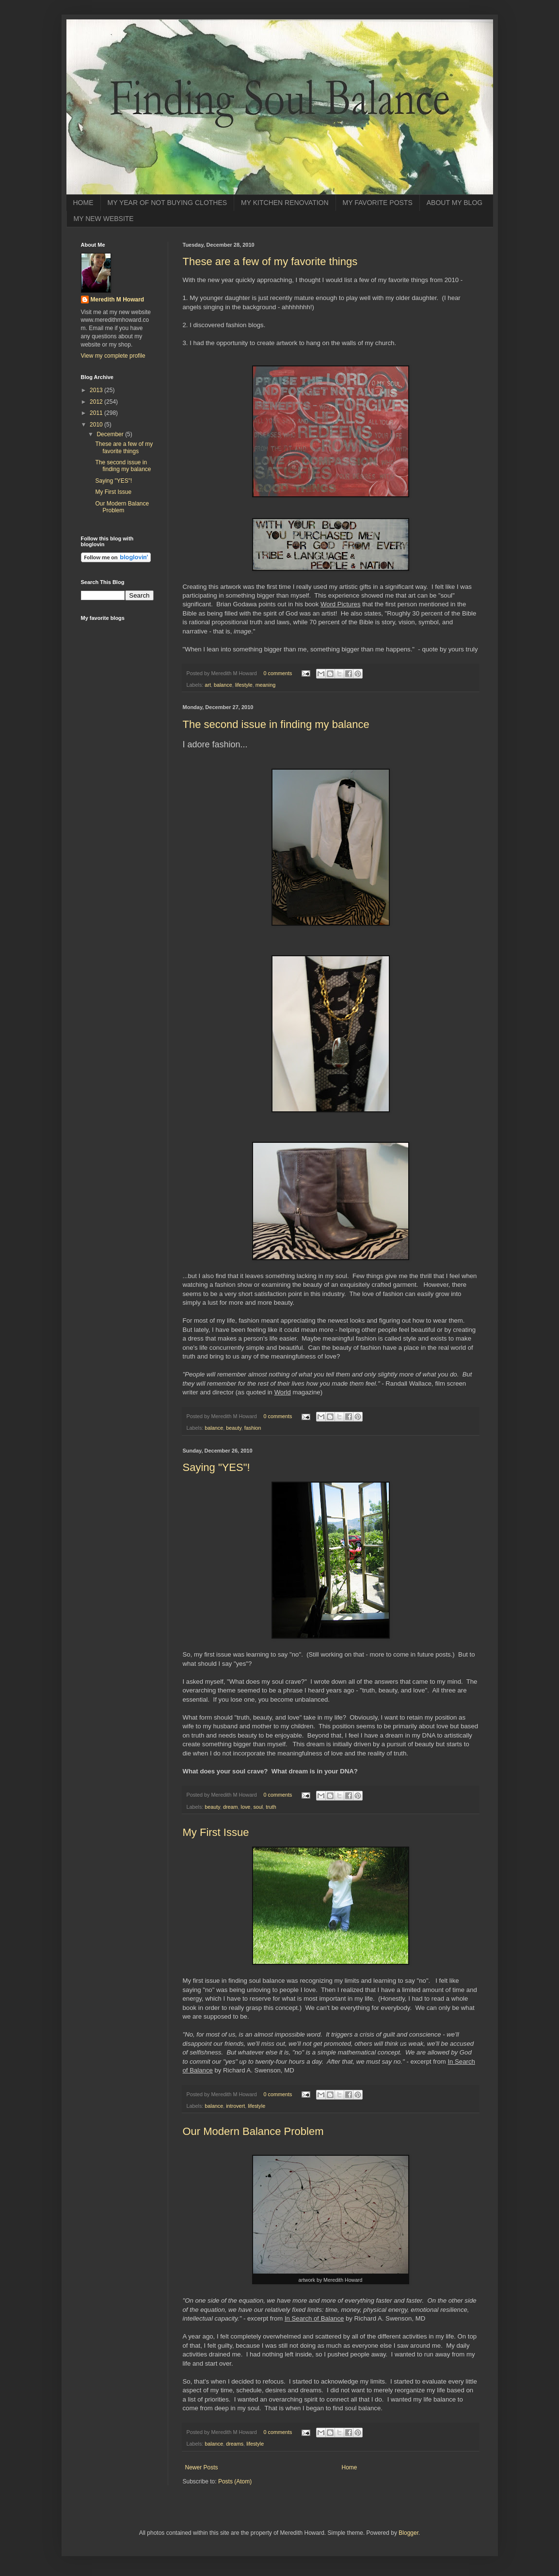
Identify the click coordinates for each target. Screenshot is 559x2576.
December (110, 434)
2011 (97, 413)
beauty (233, 1428)
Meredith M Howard (117, 299)
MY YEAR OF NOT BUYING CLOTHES (167, 202)
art (208, 685)
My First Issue (216, 1832)
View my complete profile (113, 355)
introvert (235, 2106)
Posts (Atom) (235, 2481)
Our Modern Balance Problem (253, 2131)
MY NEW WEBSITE (104, 218)
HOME (83, 202)
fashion (252, 1428)
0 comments (278, 673)
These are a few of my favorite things (270, 261)
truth (271, 1807)
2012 (97, 401)
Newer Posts (201, 2467)
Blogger (408, 2532)
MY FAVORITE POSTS (378, 202)
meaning (265, 685)
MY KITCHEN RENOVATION (284, 202)
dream (230, 1807)
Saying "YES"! (216, 1467)
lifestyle (244, 685)
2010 (97, 424)
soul (258, 1807)
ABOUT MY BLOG (454, 202)
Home (349, 2467)
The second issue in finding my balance (276, 724)
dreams (234, 2444)
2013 (97, 390)
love (246, 1807)
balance (223, 685)
